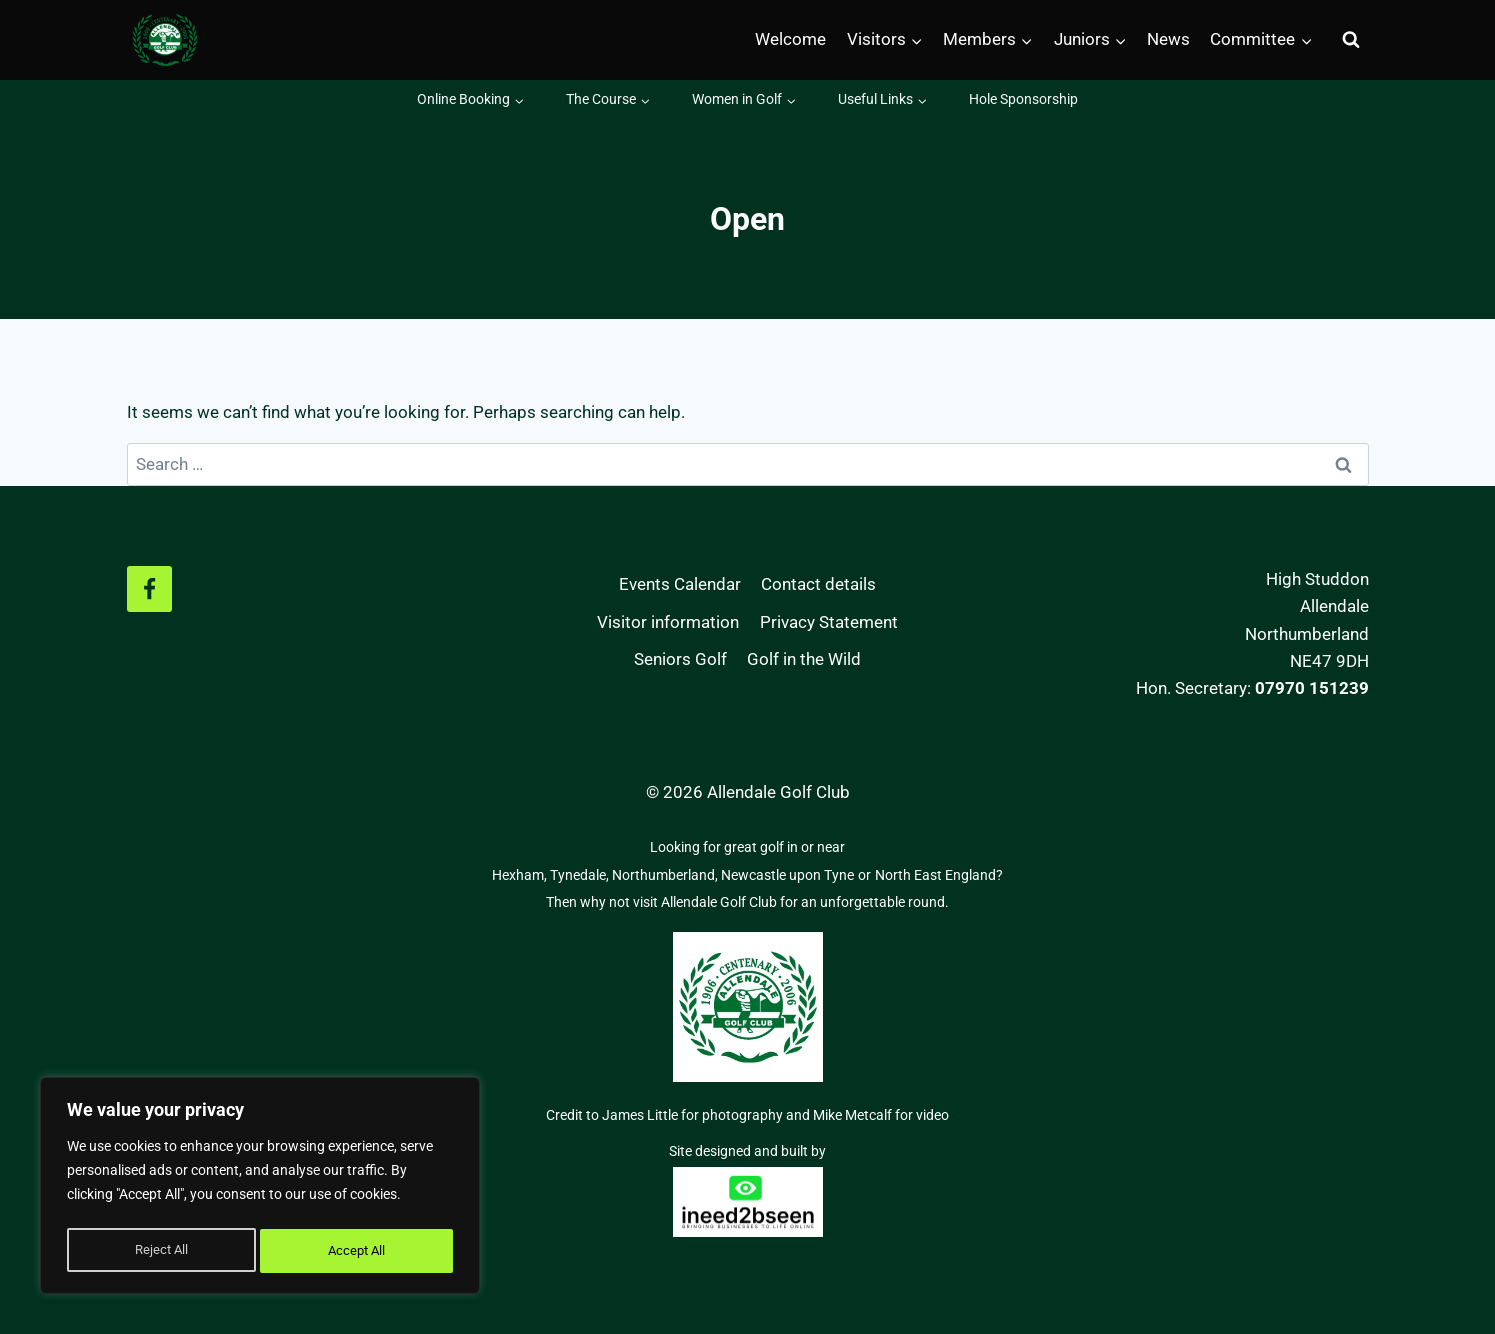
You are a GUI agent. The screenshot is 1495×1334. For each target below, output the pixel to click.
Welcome (790, 39)
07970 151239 (1312, 688)
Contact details (818, 584)
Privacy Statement (829, 622)
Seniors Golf (680, 659)
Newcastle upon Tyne (787, 875)
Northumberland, (666, 875)
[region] (260, 1189)
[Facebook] (150, 589)
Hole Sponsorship (1023, 99)
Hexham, (521, 875)
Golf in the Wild (804, 659)
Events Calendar (680, 584)
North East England (935, 875)
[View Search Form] (1351, 40)
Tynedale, (581, 875)
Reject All (160, 1251)
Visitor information (668, 622)
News (1168, 39)
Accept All (357, 1251)
